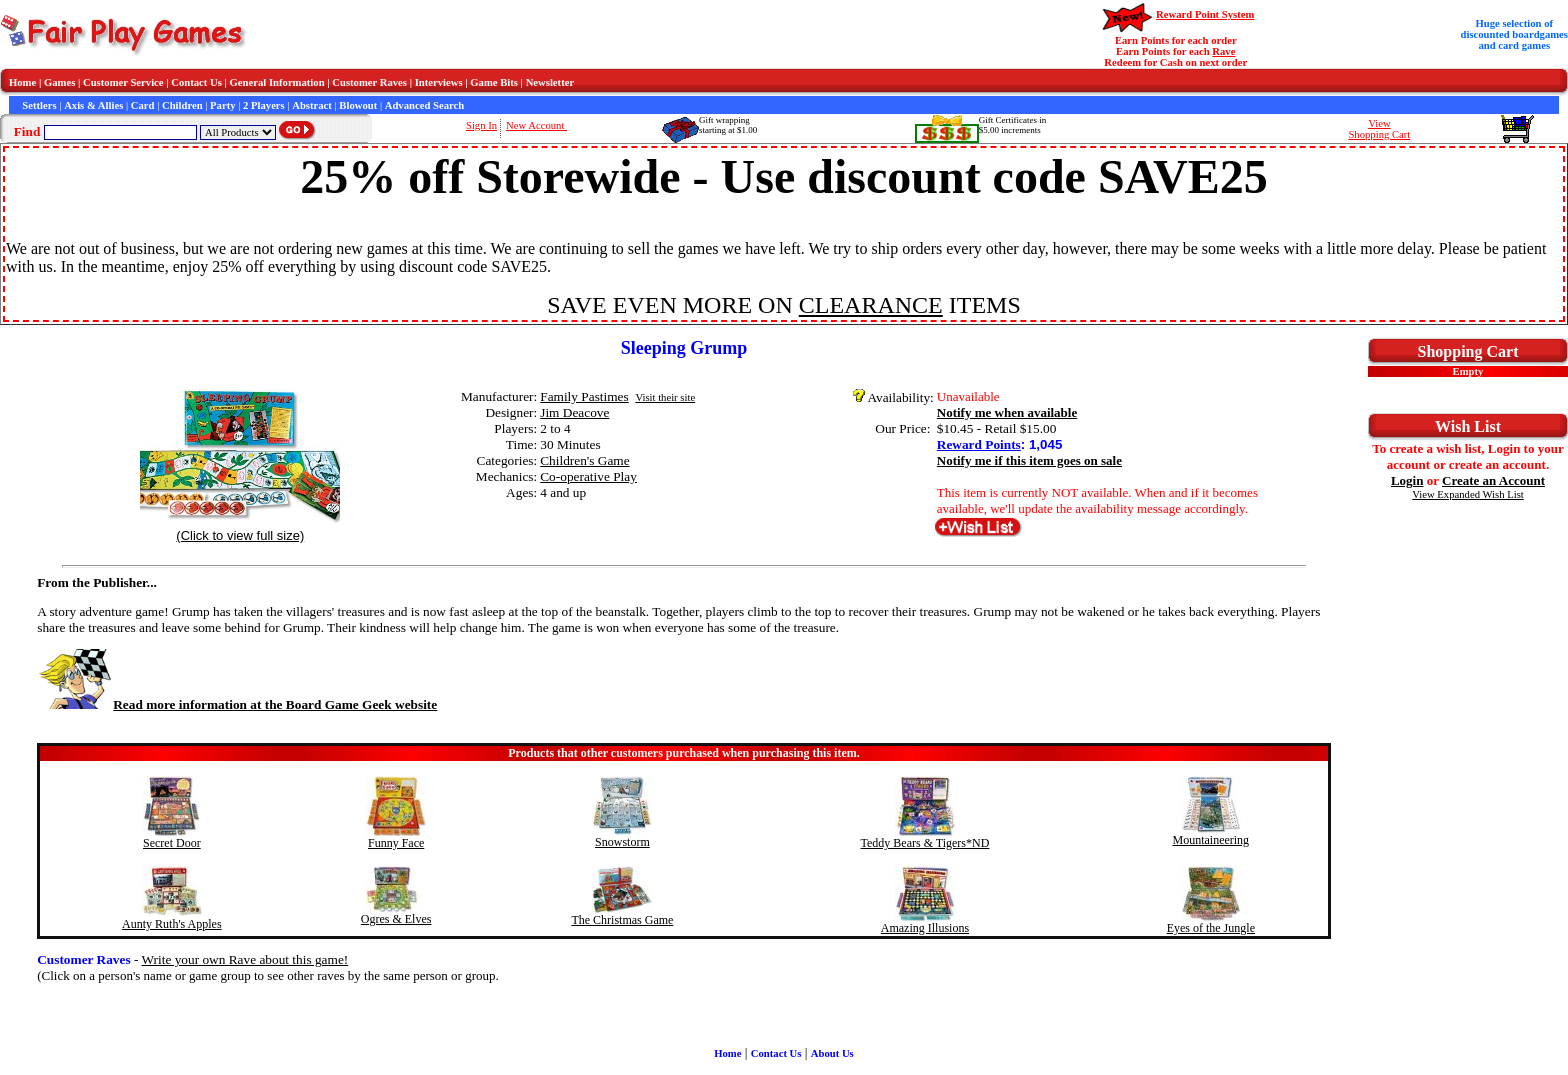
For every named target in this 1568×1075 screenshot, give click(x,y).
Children (182, 105)
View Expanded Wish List (1468, 494)
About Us (832, 1053)
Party (222, 105)
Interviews (439, 82)
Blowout (358, 105)
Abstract (312, 105)
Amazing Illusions (925, 928)
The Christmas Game (622, 920)
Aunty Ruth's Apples (172, 924)
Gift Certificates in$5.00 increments (1012, 125)
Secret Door (172, 843)
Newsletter (550, 82)
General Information (277, 82)
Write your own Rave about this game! (245, 959)
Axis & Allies (93, 105)
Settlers (39, 105)
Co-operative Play (588, 476)
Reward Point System (1205, 14)
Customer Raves (369, 82)
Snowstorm (622, 842)
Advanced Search (424, 105)
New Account (536, 125)
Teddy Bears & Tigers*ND (925, 843)
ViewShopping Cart (1379, 129)
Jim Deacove (574, 412)
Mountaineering (1210, 840)
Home (22, 82)
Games (59, 82)
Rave (1223, 51)
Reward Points (979, 444)
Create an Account (1493, 480)
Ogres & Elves (396, 919)
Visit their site (665, 397)
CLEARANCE (871, 305)
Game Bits (494, 82)
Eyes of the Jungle (1211, 928)
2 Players (264, 105)
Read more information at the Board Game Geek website (237, 704)
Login (1407, 480)
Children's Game (584, 460)
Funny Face (396, 843)
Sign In (481, 125)
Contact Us (196, 82)
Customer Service (123, 82)
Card (143, 105)
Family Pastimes (584, 396)
